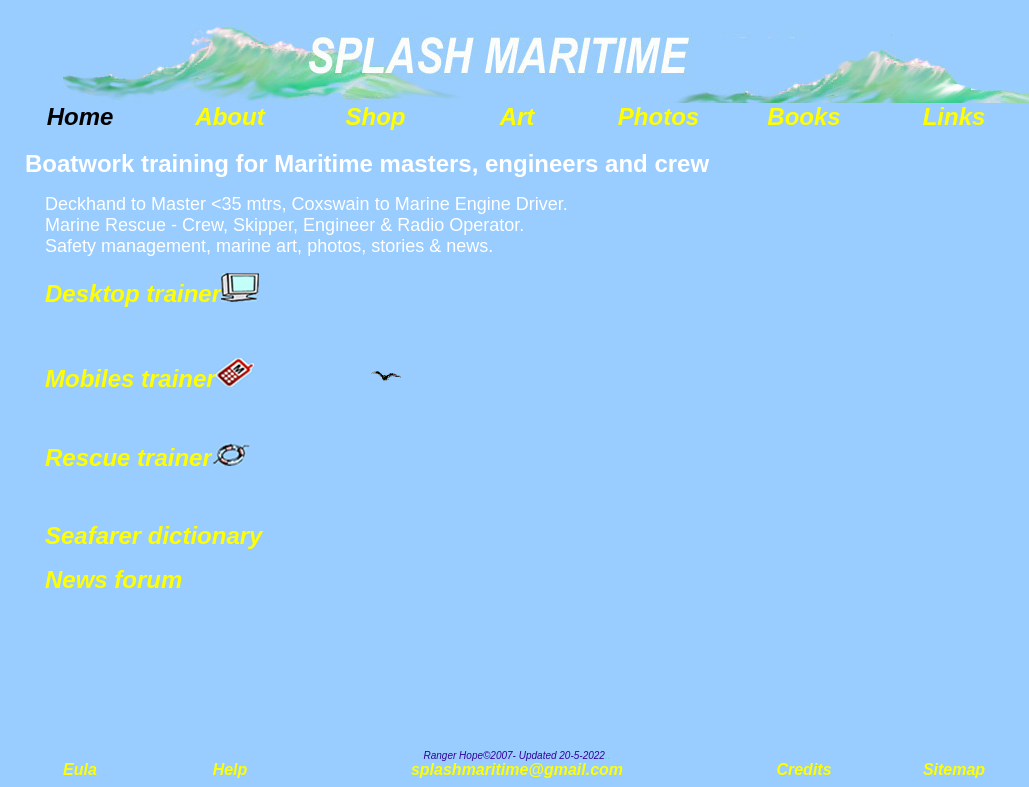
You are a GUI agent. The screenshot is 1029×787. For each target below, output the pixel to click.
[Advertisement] (879, 450)
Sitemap (954, 769)
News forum (113, 579)
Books (803, 116)
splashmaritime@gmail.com (517, 769)
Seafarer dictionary (153, 535)
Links (954, 116)
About (229, 116)
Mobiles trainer (130, 378)
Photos (658, 116)
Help (230, 769)
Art (517, 116)
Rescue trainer (128, 457)
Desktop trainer (133, 293)
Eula (80, 769)
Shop (376, 116)
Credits (803, 769)
